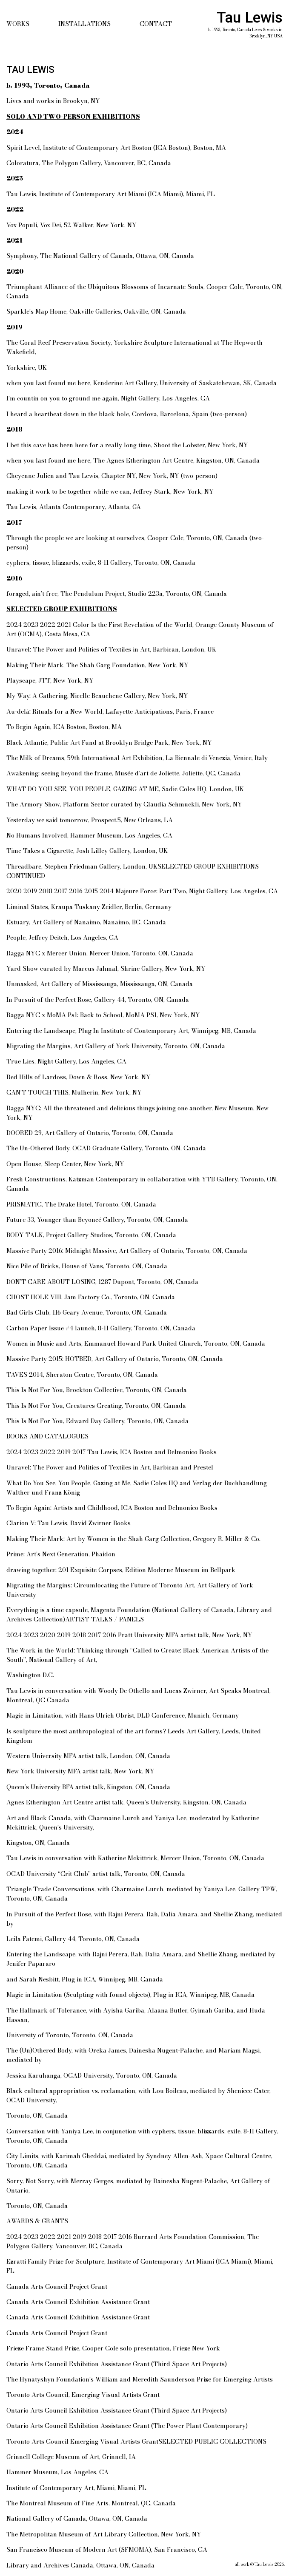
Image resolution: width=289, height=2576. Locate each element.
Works (17, 24)
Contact (156, 24)
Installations (84, 24)
